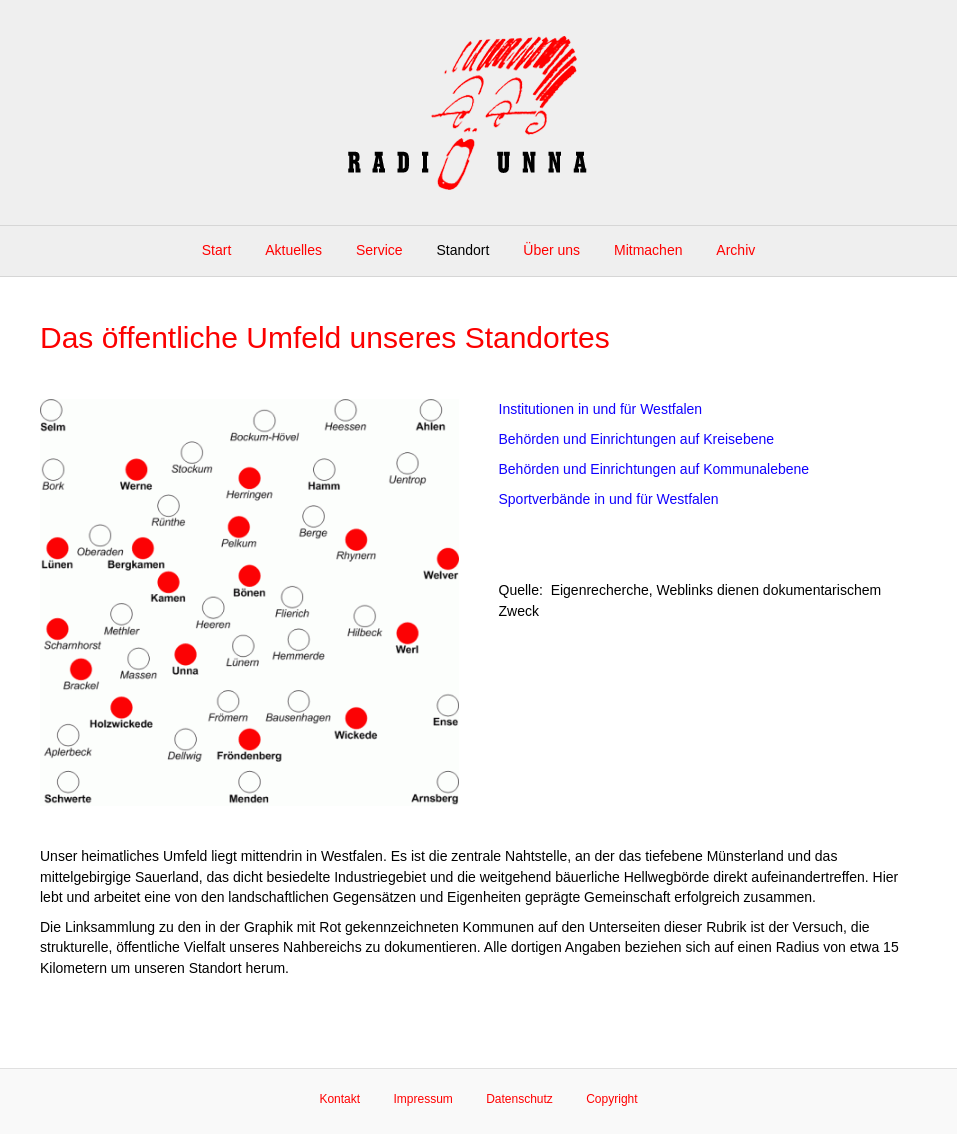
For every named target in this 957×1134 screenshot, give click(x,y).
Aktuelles (293, 250)
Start (217, 250)
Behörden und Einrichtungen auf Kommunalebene (654, 469)
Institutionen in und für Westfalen (601, 409)
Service (379, 250)
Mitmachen (648, 250)
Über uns (551, 250)
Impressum (422, 1099)
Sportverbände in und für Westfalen (609, 499)
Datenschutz (519, 1099)
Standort (462, 250)
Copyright (611, 1099)
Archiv (735, 250)
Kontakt (339, 1099)
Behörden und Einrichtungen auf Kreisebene (637, 439)
